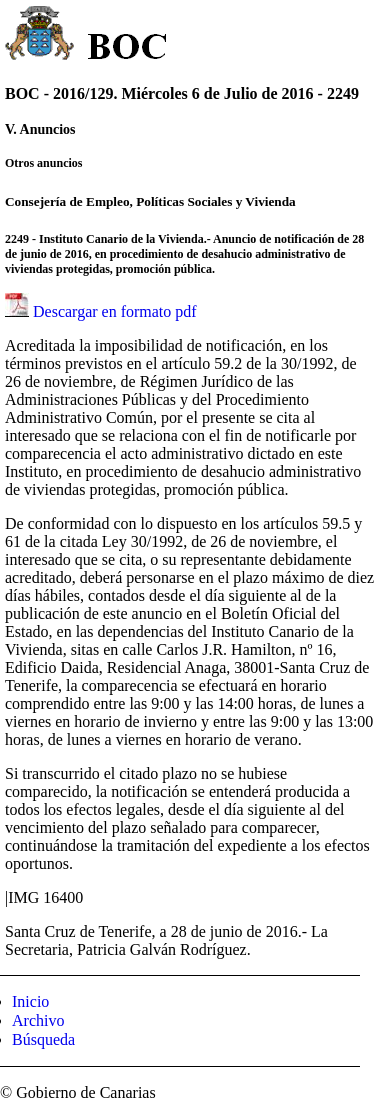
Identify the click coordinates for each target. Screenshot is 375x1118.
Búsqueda (43, 1039)
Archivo (38, 1020)
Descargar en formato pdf (115, 311)
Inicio (30, 1001)
